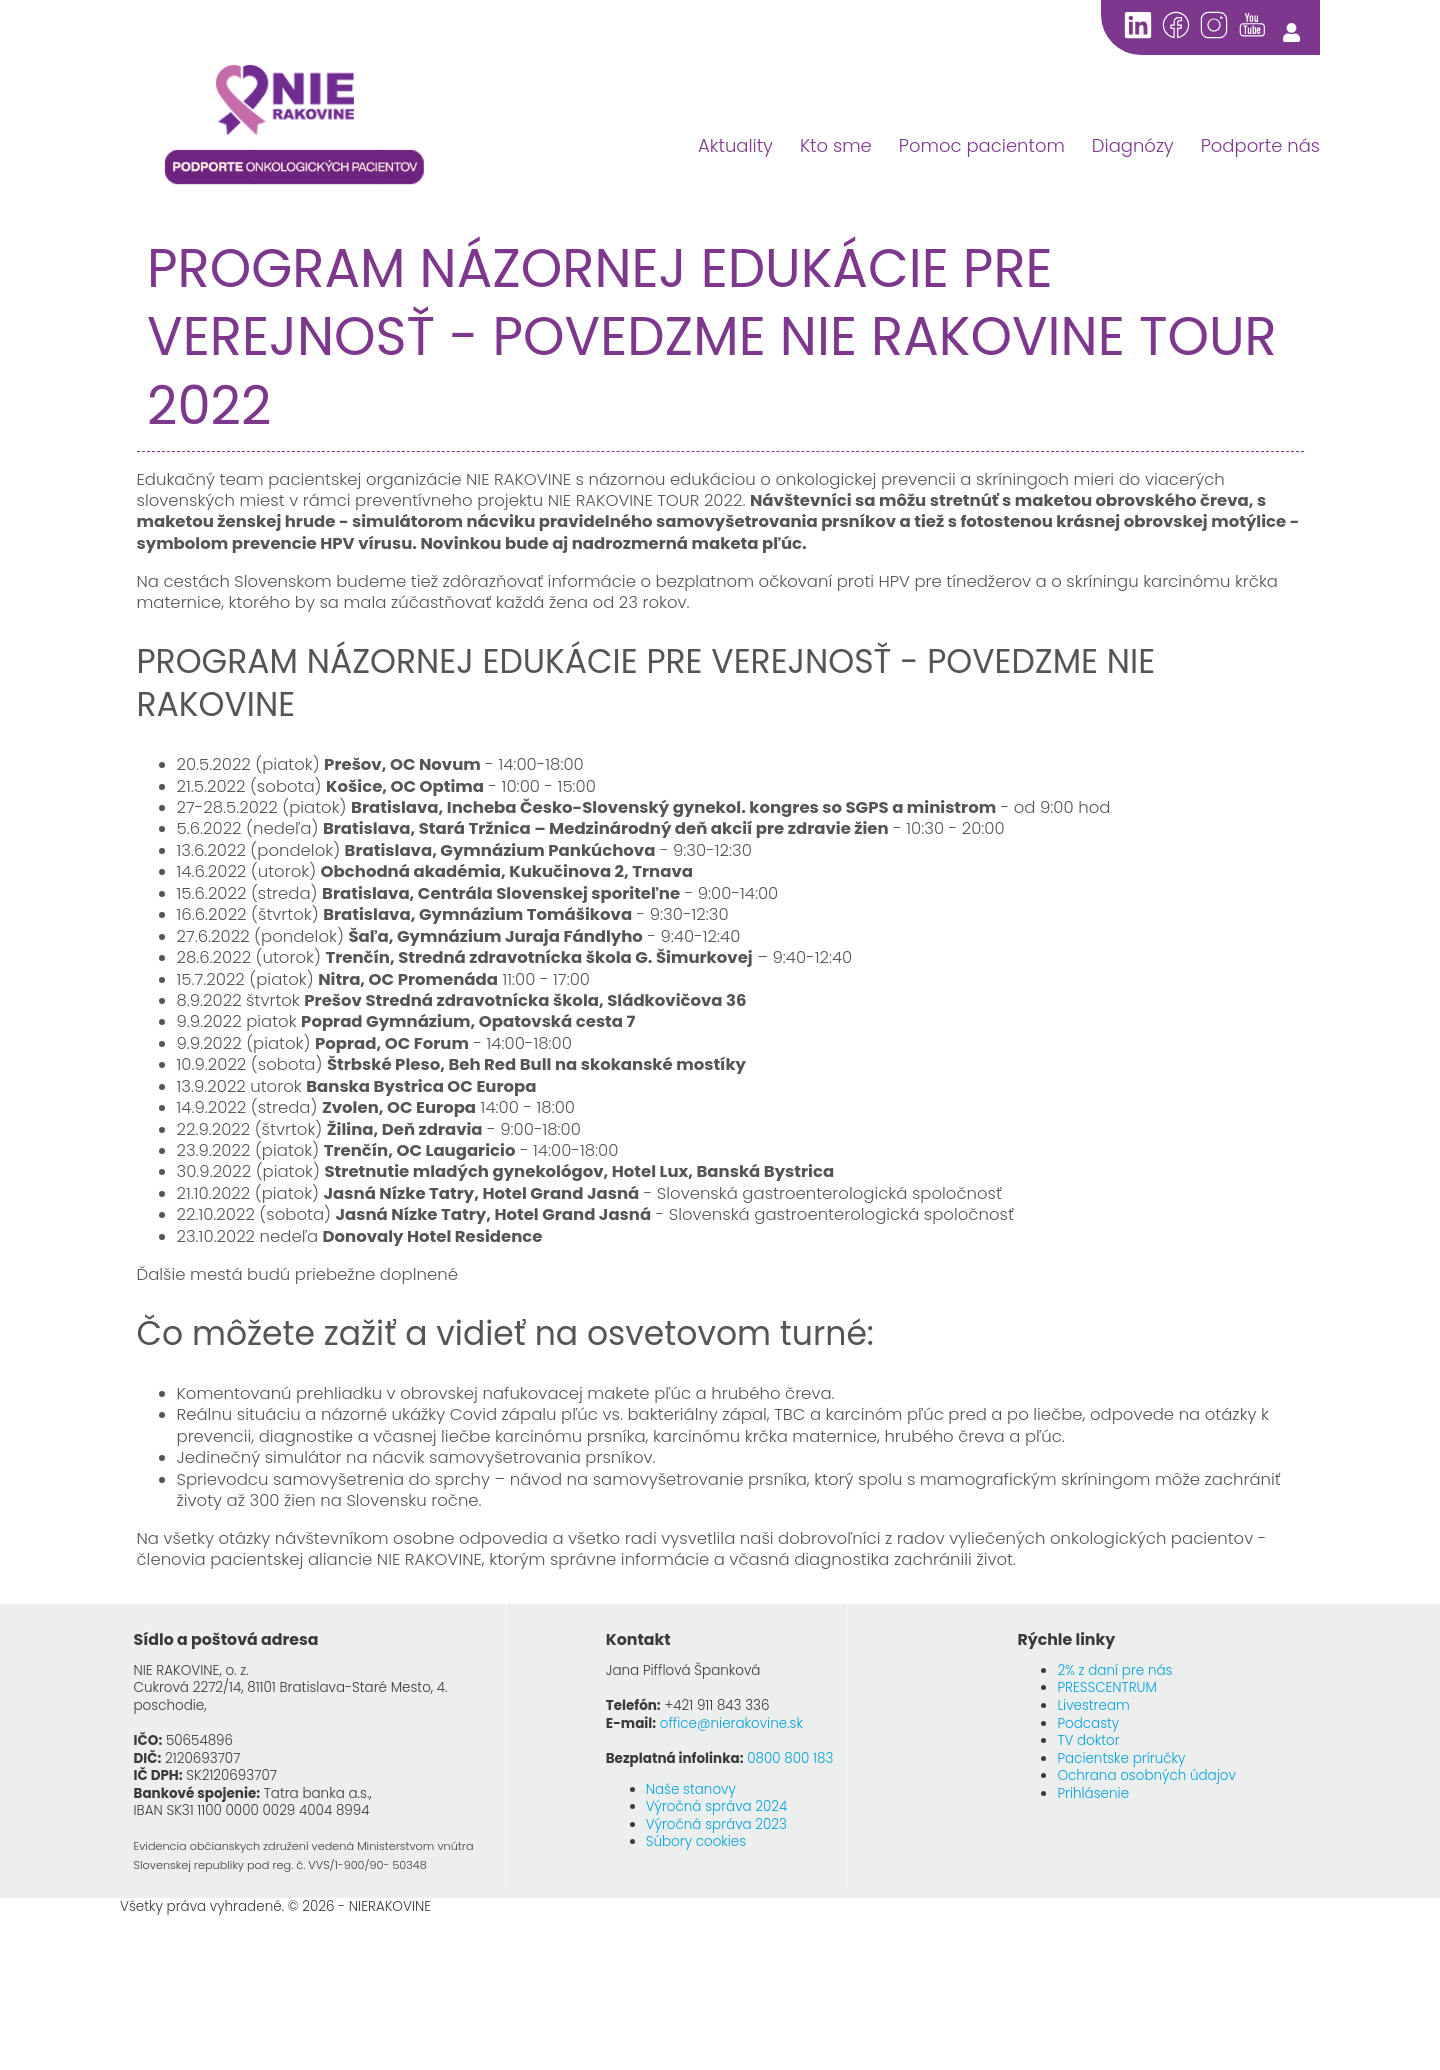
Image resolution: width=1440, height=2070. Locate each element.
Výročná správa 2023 (716, 1824)
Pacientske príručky (1121, 1758)
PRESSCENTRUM (1106, 1687)
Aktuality (735, 145)
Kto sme (836, 145)
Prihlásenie (1093, 1793)
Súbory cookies (696, 1841)
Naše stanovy (691, 1789)
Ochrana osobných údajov (1146, 1775)
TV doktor (1088, 1740)
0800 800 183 (790, 1758)
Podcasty (1088, 1723)
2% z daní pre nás (1114, 1670)
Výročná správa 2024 (717, 1806)
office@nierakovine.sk (731, 1723)
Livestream (1093, 1705)
